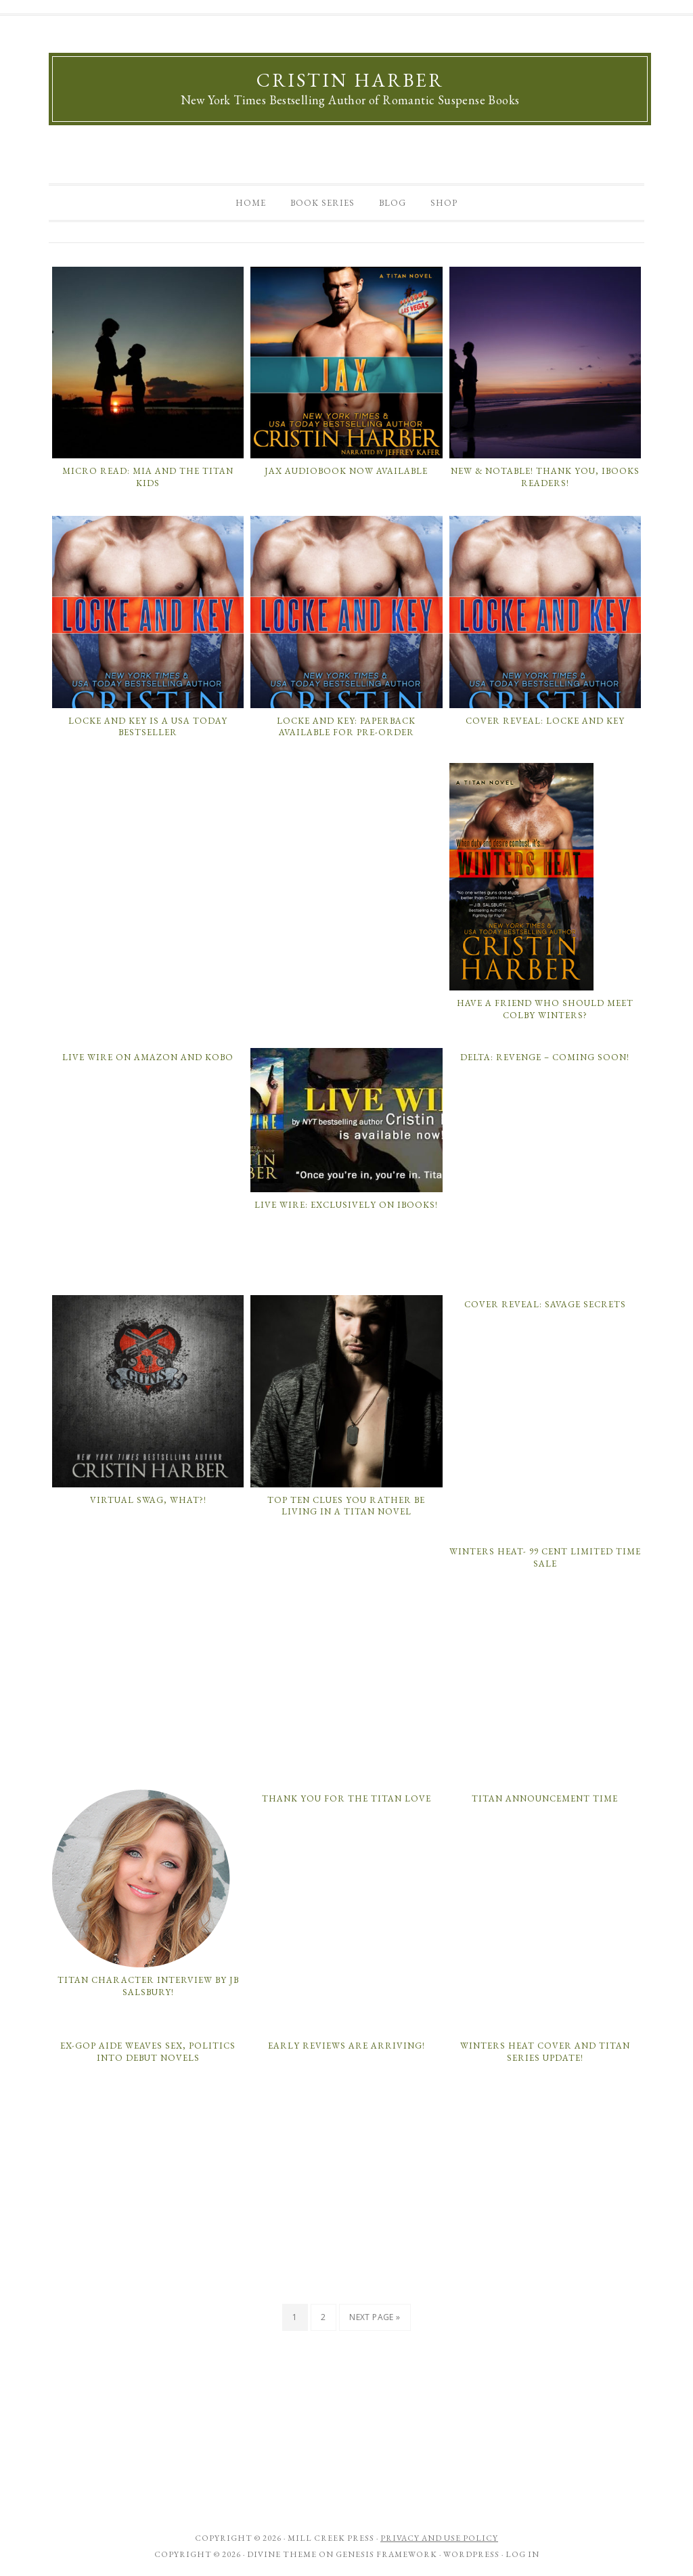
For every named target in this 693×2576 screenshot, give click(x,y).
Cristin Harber (350, 79)
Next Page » (374, 2317)
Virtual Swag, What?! (148, 1500)
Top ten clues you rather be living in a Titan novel (346, 1506)
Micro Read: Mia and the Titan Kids (147, 477)
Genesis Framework (386, 2554)
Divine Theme (282, 2554)
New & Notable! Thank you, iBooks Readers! (545, 477)
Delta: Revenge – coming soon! (544, 1057)
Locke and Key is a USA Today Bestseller (147, 727)
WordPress (471, 2554)
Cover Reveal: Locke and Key (545, 720)
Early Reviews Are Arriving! (346, 2045)
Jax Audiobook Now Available (346, 471)
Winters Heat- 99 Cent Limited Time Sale (545, 1557)
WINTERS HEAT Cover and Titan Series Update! (545, 2052)
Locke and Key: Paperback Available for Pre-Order (346, 727)
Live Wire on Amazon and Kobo (147, 1057)
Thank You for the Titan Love (346, 1798)
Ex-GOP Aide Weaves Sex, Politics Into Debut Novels (148, 2052)
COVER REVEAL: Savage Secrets (545, 1304)
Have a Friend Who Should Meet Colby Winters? (545, 1009)
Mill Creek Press (331, 2538)
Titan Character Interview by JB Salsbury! (148, 1986)
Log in (522, 2554)
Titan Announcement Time (545, 1798)
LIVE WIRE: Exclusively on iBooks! (346, 1204)
